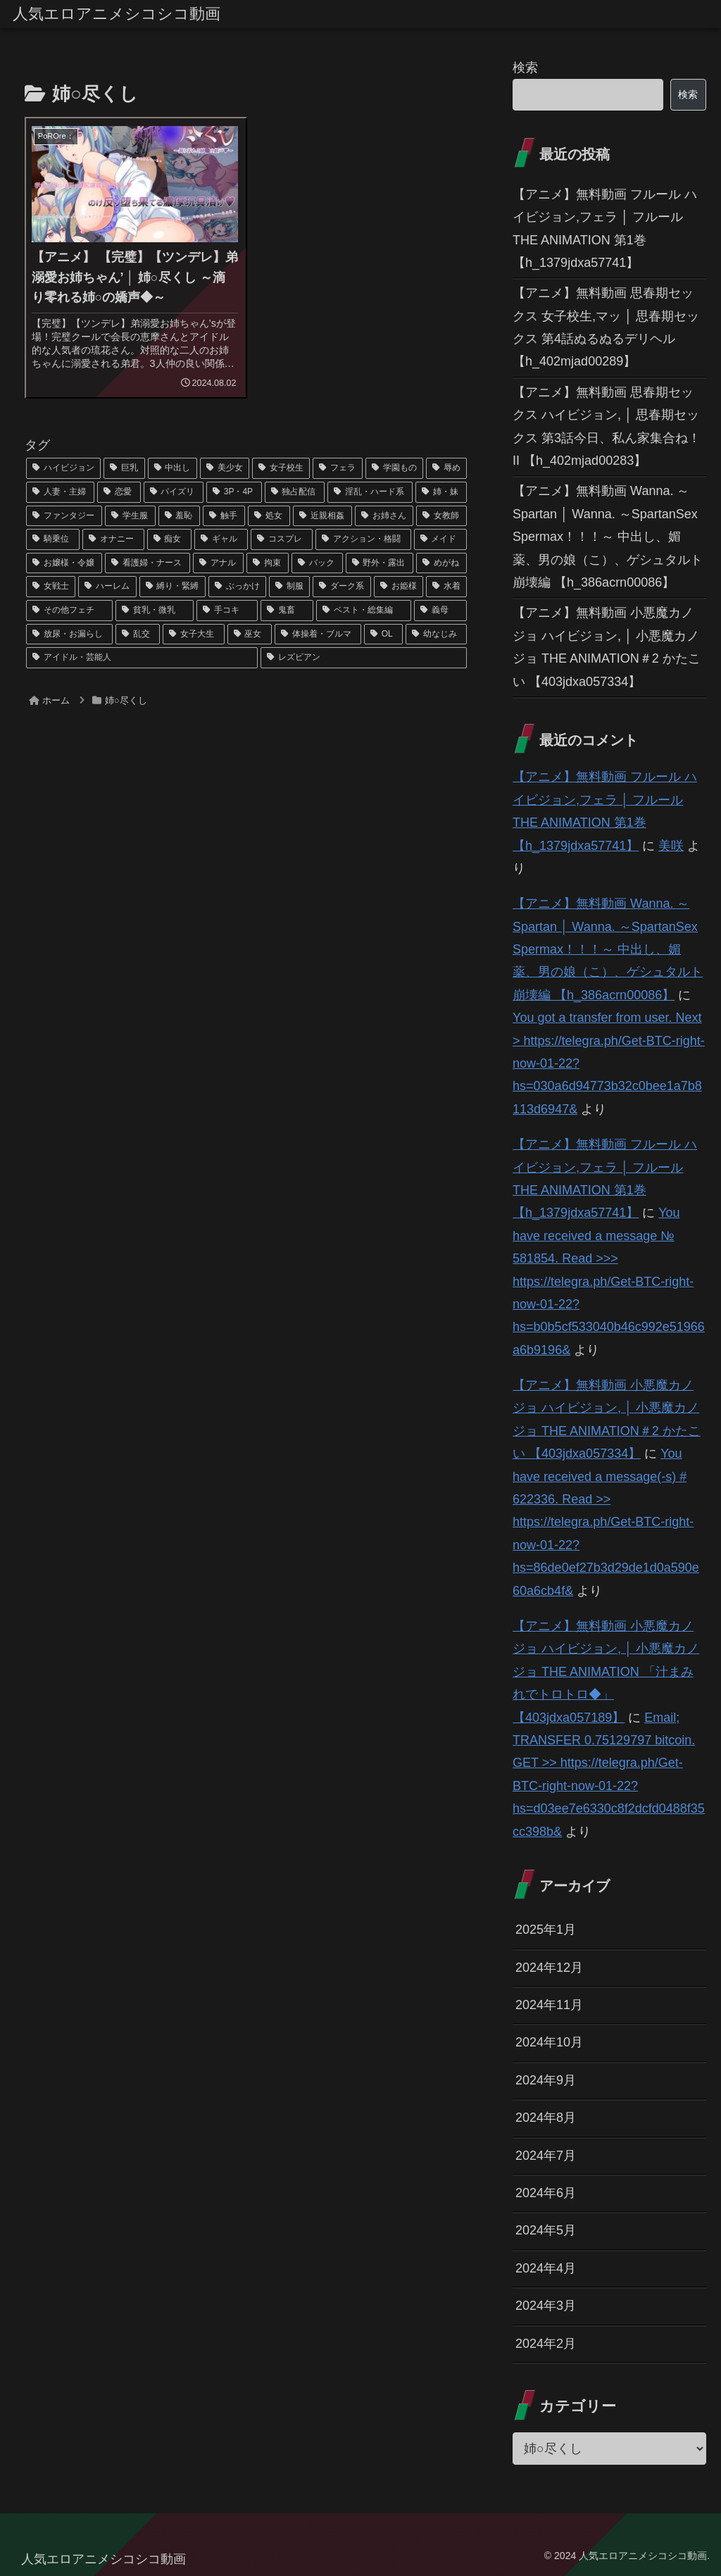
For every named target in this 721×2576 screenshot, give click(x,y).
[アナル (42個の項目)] (218, 563)
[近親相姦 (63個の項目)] (322, 516)
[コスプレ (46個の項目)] (282, 539)
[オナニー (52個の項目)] (113, 539)
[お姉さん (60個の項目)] (384, 516)
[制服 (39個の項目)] (289, 586)
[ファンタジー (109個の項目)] (64, 516)
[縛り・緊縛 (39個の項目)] (172, 586)
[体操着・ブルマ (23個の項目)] (318, 634)
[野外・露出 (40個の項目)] (379, 563)
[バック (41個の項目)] (316, 563)
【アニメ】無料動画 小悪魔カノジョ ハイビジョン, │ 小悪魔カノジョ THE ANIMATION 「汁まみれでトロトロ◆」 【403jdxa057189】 (606, 1672)
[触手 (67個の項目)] (224, 516)
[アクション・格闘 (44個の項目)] (363, 539)
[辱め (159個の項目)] (446, 468)
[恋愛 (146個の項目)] (118, 492)
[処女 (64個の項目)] (269, 516)
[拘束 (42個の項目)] (267, 563)
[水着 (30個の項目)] (446, 586)
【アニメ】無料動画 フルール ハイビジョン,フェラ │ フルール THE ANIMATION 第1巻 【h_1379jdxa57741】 (605, 228)
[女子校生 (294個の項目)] (281, 468)
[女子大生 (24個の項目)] (193, 634)
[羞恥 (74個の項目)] (179, 516)
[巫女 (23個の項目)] (249, 634)
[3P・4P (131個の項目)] (234, 492)
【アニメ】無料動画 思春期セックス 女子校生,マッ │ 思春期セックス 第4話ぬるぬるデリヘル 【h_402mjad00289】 (606, 327)
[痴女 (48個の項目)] (169, 539)
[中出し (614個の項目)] (172, 468)
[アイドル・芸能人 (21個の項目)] (142, 657)
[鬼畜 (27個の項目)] (287, 610)
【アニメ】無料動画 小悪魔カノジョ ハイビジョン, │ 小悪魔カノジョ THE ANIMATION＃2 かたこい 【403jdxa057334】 (607, 647)
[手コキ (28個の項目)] (227, 610)
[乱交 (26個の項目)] (137, 634)
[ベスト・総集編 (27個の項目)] (363, 610)
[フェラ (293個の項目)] (337, 468)
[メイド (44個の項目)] (441, 539)
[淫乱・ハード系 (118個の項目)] (370, 492)
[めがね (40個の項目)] (441, 563)
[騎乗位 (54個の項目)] (53, 539)
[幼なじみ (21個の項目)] (436, 634)
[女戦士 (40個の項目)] (50, 586)
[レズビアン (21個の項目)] (364, 657)
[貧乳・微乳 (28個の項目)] (154, 610)
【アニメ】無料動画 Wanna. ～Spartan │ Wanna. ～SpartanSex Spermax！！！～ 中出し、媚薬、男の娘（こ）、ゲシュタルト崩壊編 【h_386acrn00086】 (608, 536)
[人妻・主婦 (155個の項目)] (60, 492)
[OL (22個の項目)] (383, 634)
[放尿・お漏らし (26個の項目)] (69, 634)
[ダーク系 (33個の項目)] (341, 586)
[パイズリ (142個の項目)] (173, 492)
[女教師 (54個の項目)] (441, 516)
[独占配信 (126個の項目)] (295, 492)
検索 (525, 68)
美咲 (671, 846)
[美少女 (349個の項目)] (224, 468)
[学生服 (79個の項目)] (130, 516)
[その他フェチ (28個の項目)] (69, 610)
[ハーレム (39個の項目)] (107, 586)
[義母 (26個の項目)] (440, 610)
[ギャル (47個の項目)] (221, 539)
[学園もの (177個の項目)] (394, 468)
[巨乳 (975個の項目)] (124, 468)
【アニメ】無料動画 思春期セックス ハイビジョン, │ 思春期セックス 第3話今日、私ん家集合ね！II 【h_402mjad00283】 (607, 426)
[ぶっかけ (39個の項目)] (237, 586)
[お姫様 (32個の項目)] (398, 586)
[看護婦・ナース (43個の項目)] (147, 563)
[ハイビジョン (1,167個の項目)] (63, 468)
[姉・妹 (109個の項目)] (441, 492)
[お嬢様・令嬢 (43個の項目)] (64, 563)
